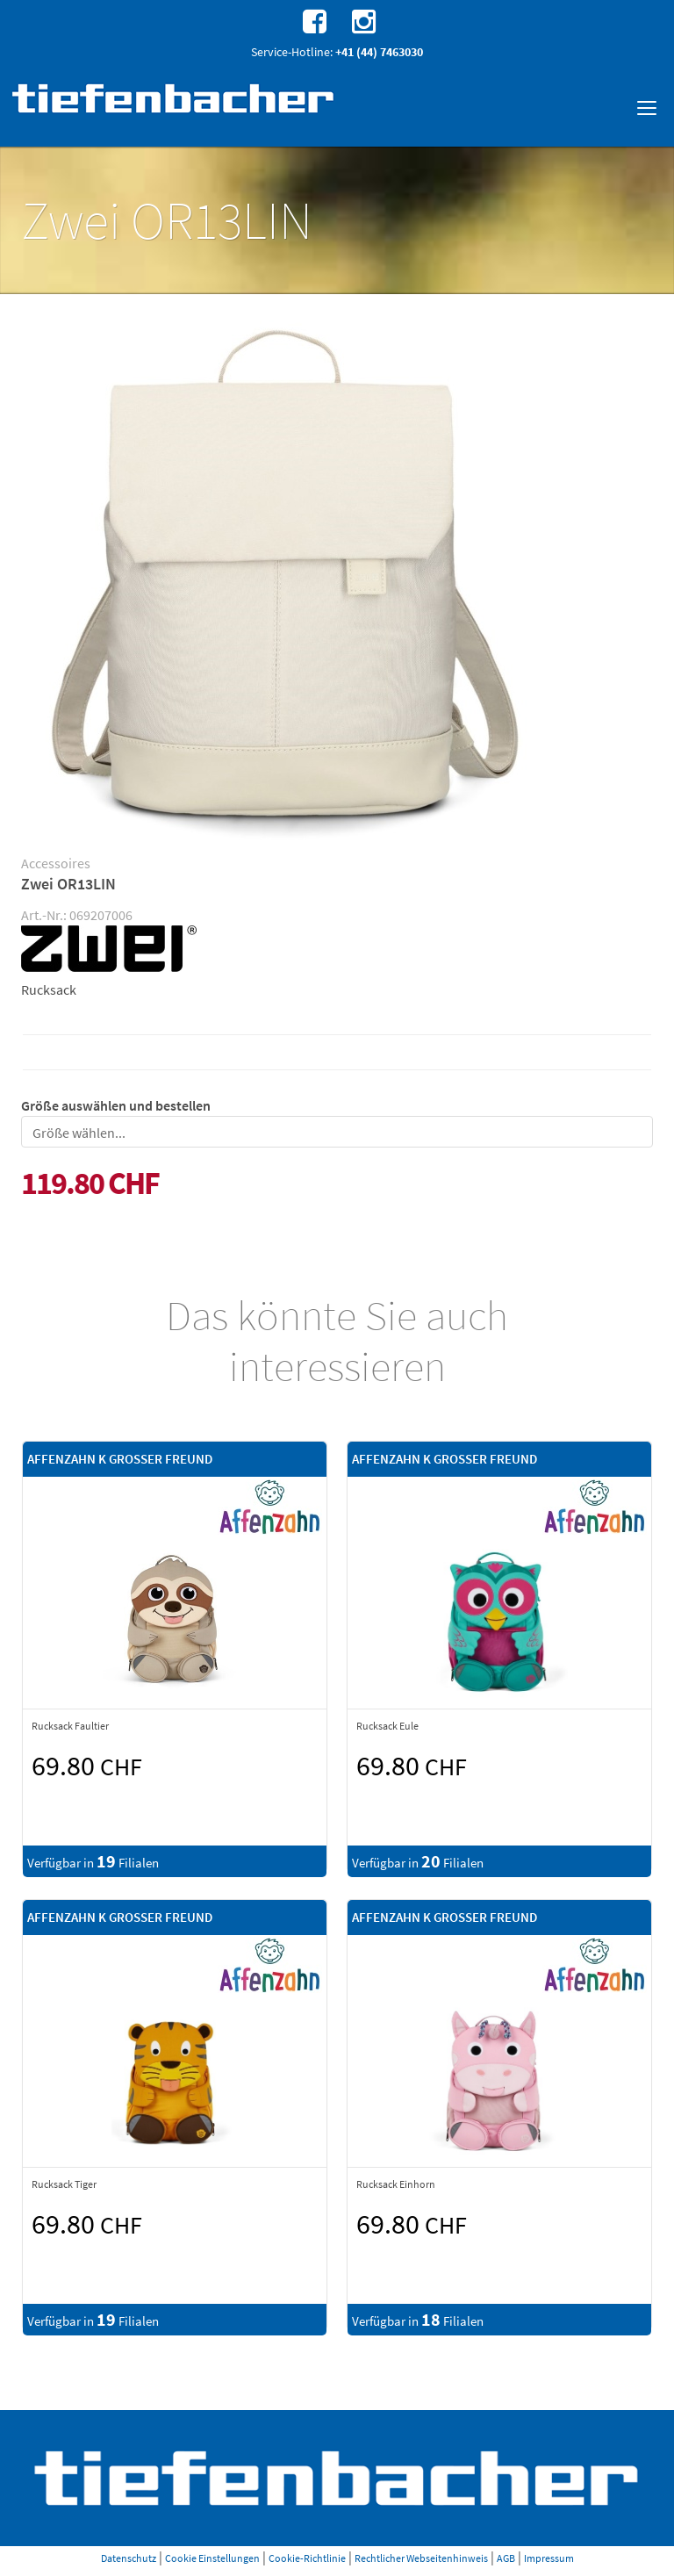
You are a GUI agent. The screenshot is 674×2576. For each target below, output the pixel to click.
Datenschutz (128, 2558)
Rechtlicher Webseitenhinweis (421, 2558)
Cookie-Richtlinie (307, 2558)
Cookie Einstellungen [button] (212, 2558)
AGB (506, 2558)
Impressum (549, 2558)
